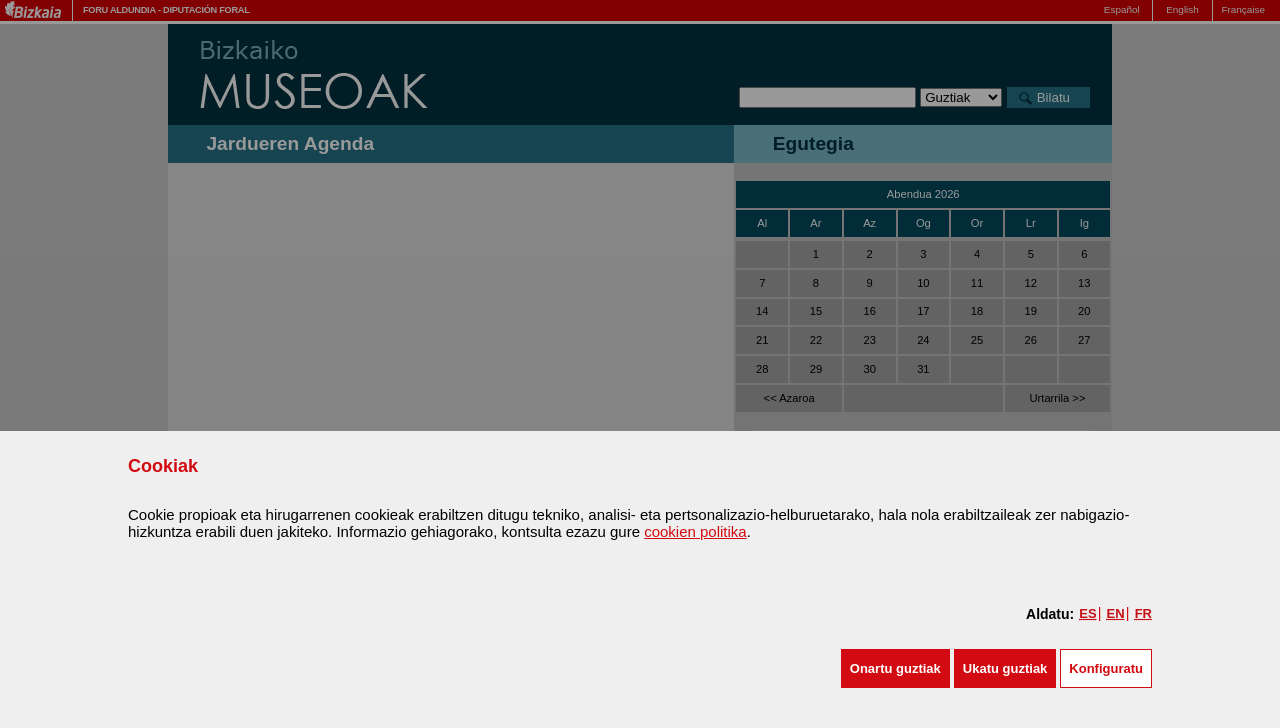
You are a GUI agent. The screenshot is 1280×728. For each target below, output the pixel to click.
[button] (895, 668)
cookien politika (695, 531)
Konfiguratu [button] (1106, 668)
